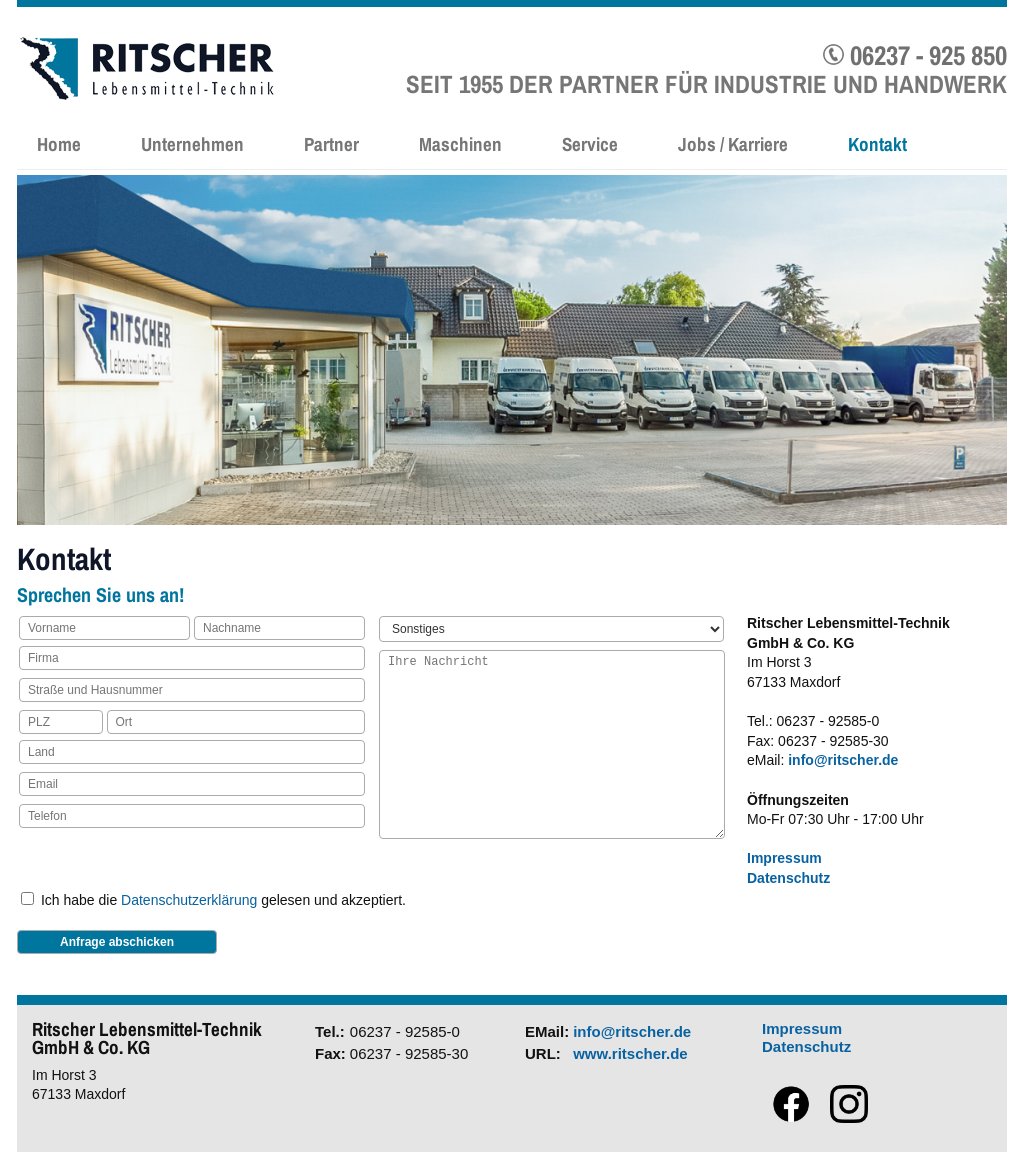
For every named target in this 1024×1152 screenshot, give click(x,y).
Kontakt (877, 144)
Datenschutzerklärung (189, 900)
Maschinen (460, 144)
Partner (331, 144)
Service (590, 144)
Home (59, 144)
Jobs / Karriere (733, 144)
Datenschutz (788, 878)
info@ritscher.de (843, 760)
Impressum (784, 858)
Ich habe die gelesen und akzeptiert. (223, 900)
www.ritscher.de (630, 1053)
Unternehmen (192, 144)
